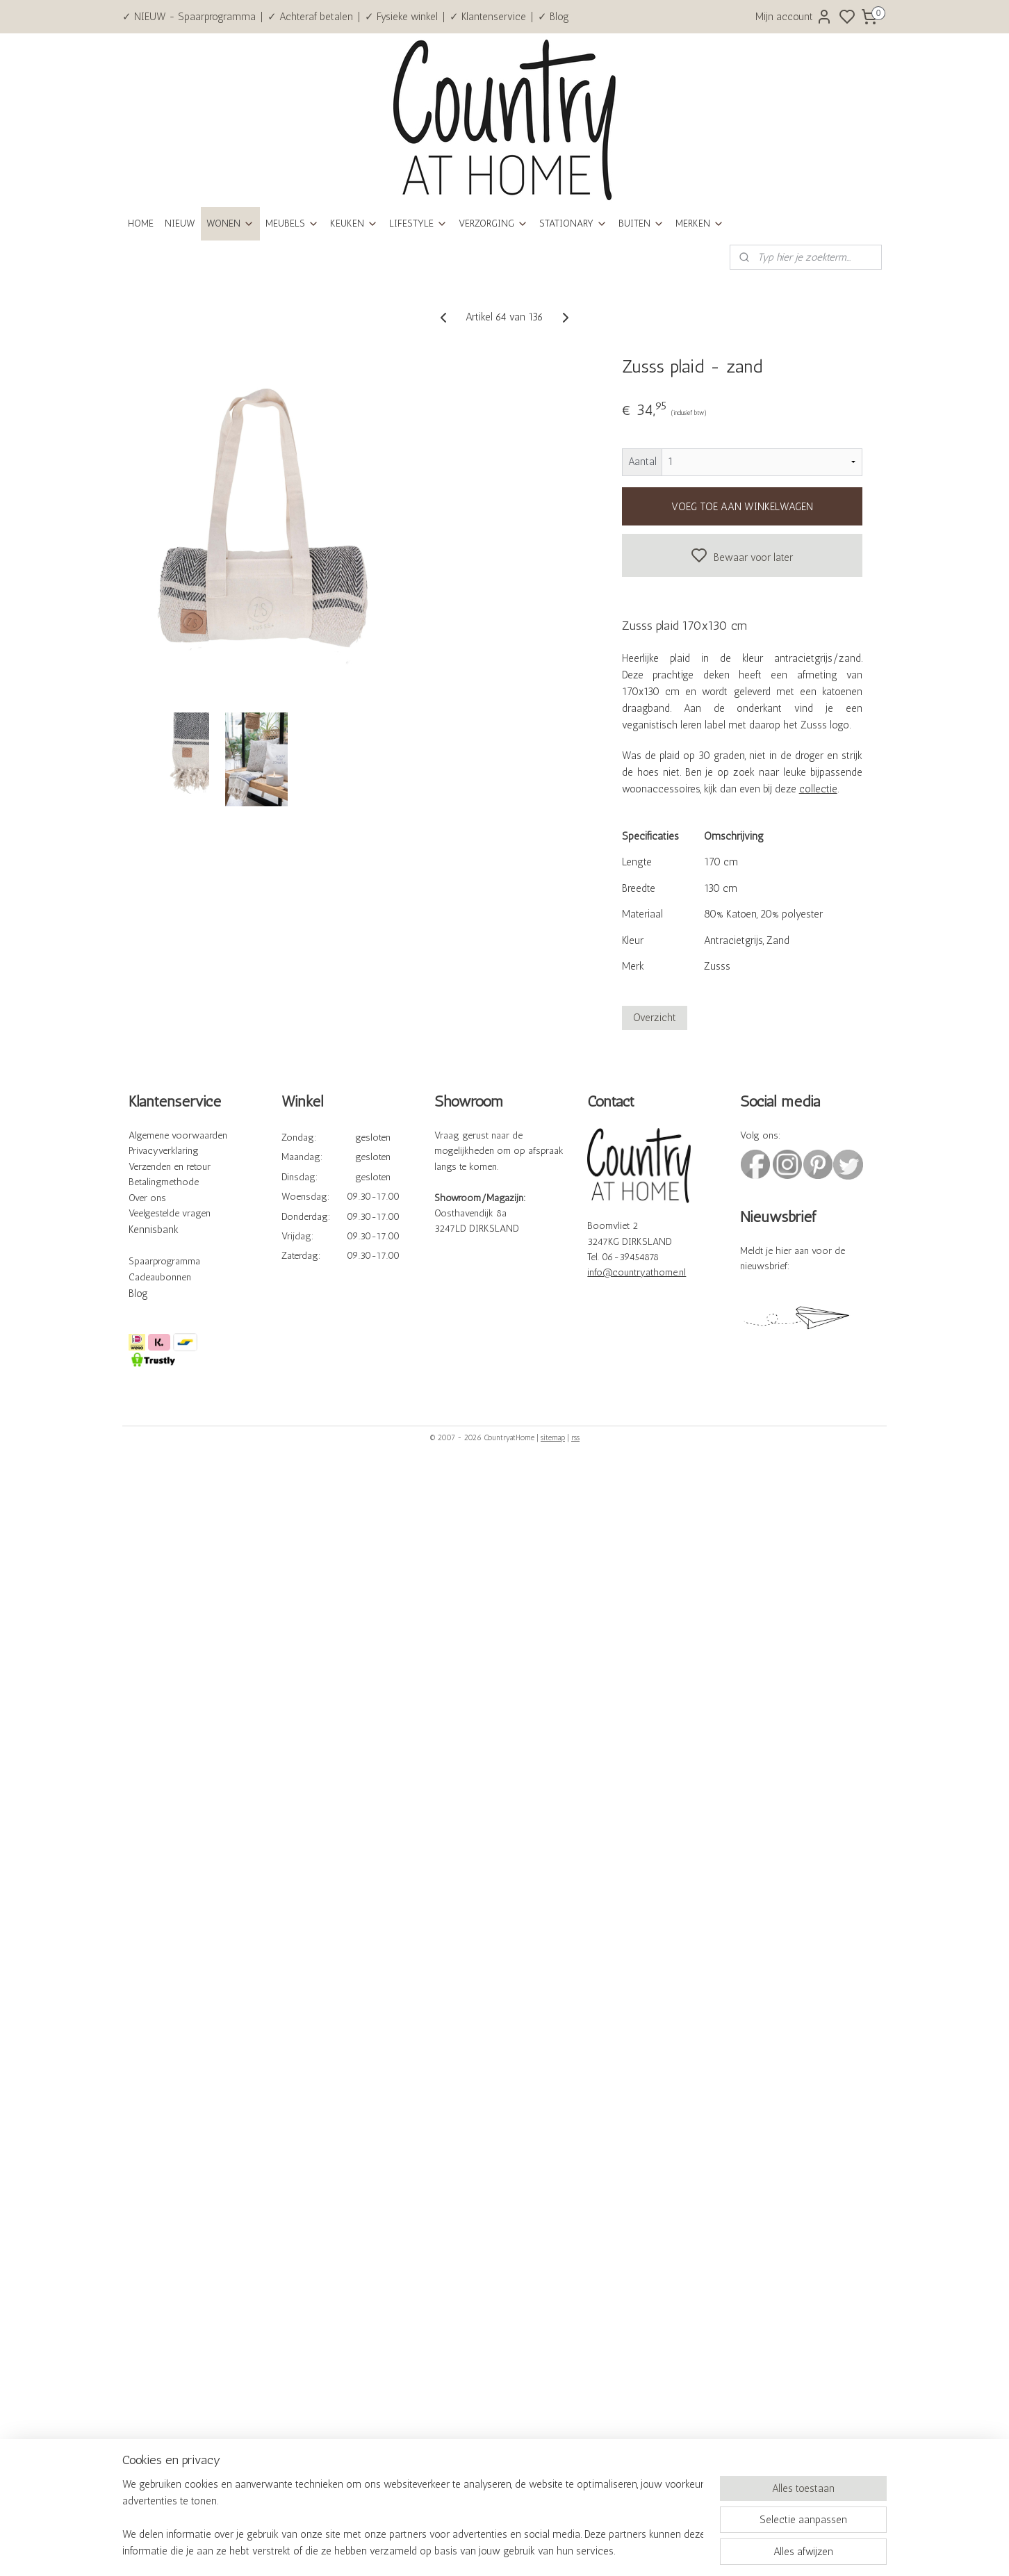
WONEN (230, 223)
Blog (138, 1293)
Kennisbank (154, 1229)
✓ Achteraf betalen (310, 16)
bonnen (175, 1277)
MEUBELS (292, 223)
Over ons (147, 1198)
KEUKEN (354, 223)
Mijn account (793, 16)
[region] (412, 2517)
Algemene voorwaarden (178, 1135)
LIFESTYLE (418, 223)
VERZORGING (493, 223)
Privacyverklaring (164, 1151)
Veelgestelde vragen (170, 1213)
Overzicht (654, 1017)
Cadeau (144, 1277)
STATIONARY (573, 223)
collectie (818, 789)
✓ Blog (553, 16)
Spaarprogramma (164, 1261)
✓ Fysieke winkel (401, 16)
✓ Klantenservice (488, 16)
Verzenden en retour (170, 1167)
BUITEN (641, 223)
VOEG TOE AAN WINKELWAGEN (742, 506)
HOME (141, 223)
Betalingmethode (164, 1182)
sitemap (553, 1437)
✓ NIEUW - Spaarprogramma (189, 16)
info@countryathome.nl (636, 1272)
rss (575, 1437)
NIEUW (180, 223)
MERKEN (699, 223)
